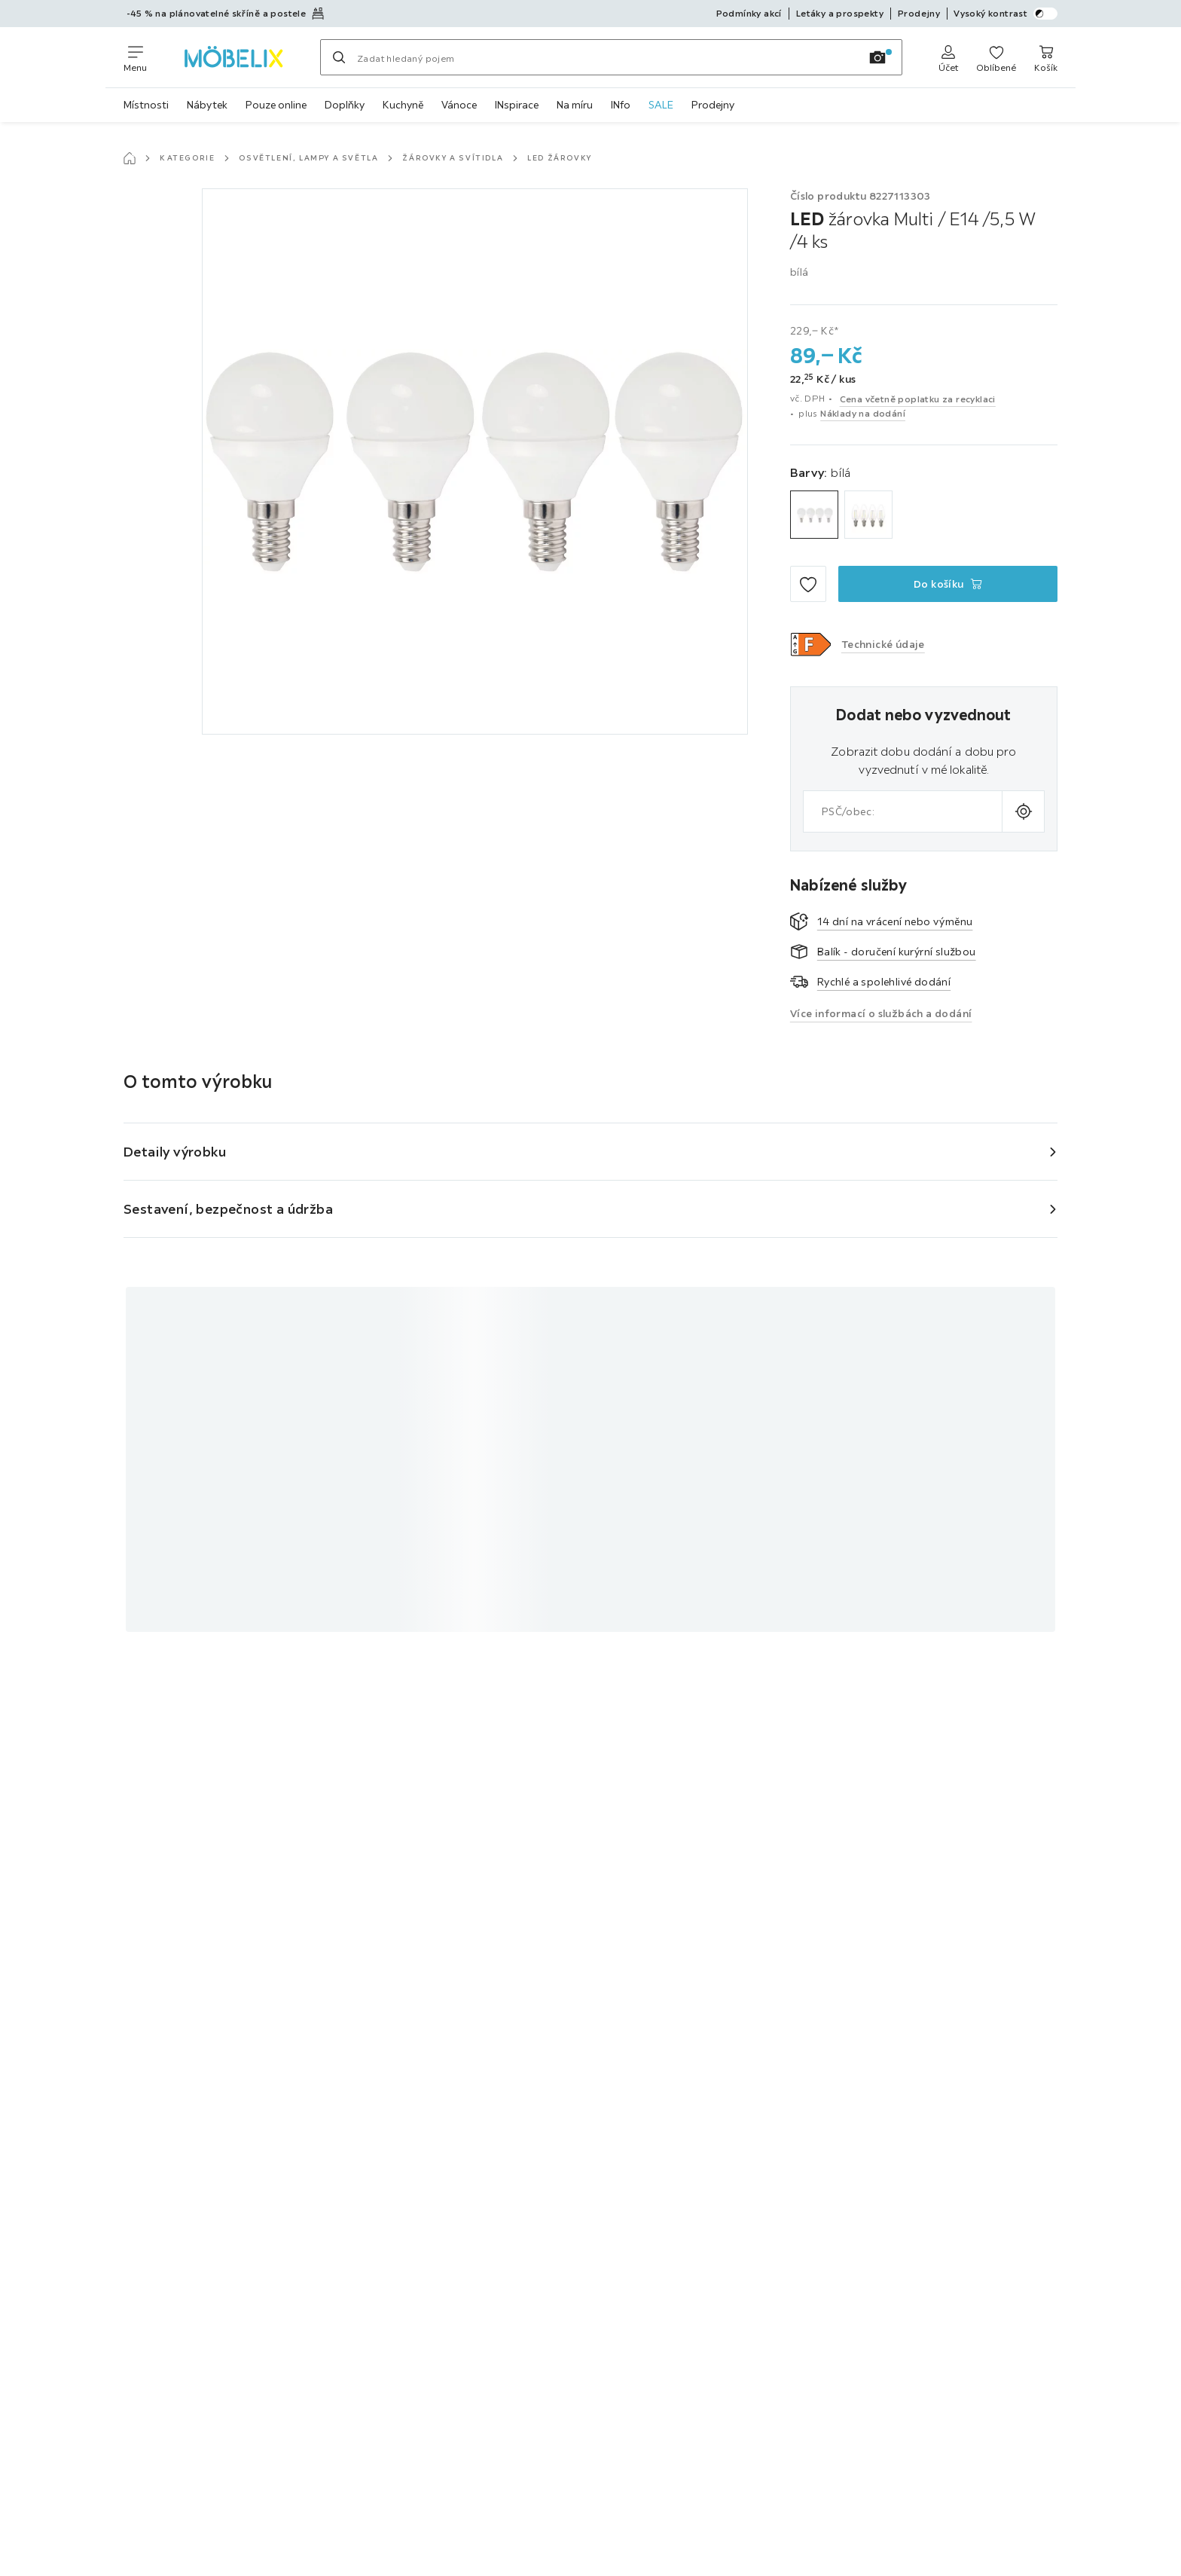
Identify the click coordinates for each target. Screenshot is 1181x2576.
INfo (620, 105)
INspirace (517, 105)
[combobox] (903, 811)
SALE (660, 105)
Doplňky (345, 105)
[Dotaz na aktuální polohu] (1023, 811)
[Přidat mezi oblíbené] (808, 584)
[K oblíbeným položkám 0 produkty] (996, 57)
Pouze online (276, 105)
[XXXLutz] (233, 57)
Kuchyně (403, 105)
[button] (811, 644)
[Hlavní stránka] (130, 158)
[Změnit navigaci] (135, 57)
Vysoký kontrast (1005, 14)
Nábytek (207, 105)
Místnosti (146, 105)
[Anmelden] (948, 57)
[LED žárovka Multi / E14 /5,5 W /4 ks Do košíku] (947, 584)
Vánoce (459, 105)
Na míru (575, 105)
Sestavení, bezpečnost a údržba (228, 1209)
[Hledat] (339, 57)
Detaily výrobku (175, 1151)
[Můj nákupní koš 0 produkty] (1045, 57)
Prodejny (712, 105)
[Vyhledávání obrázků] (877, 57)
